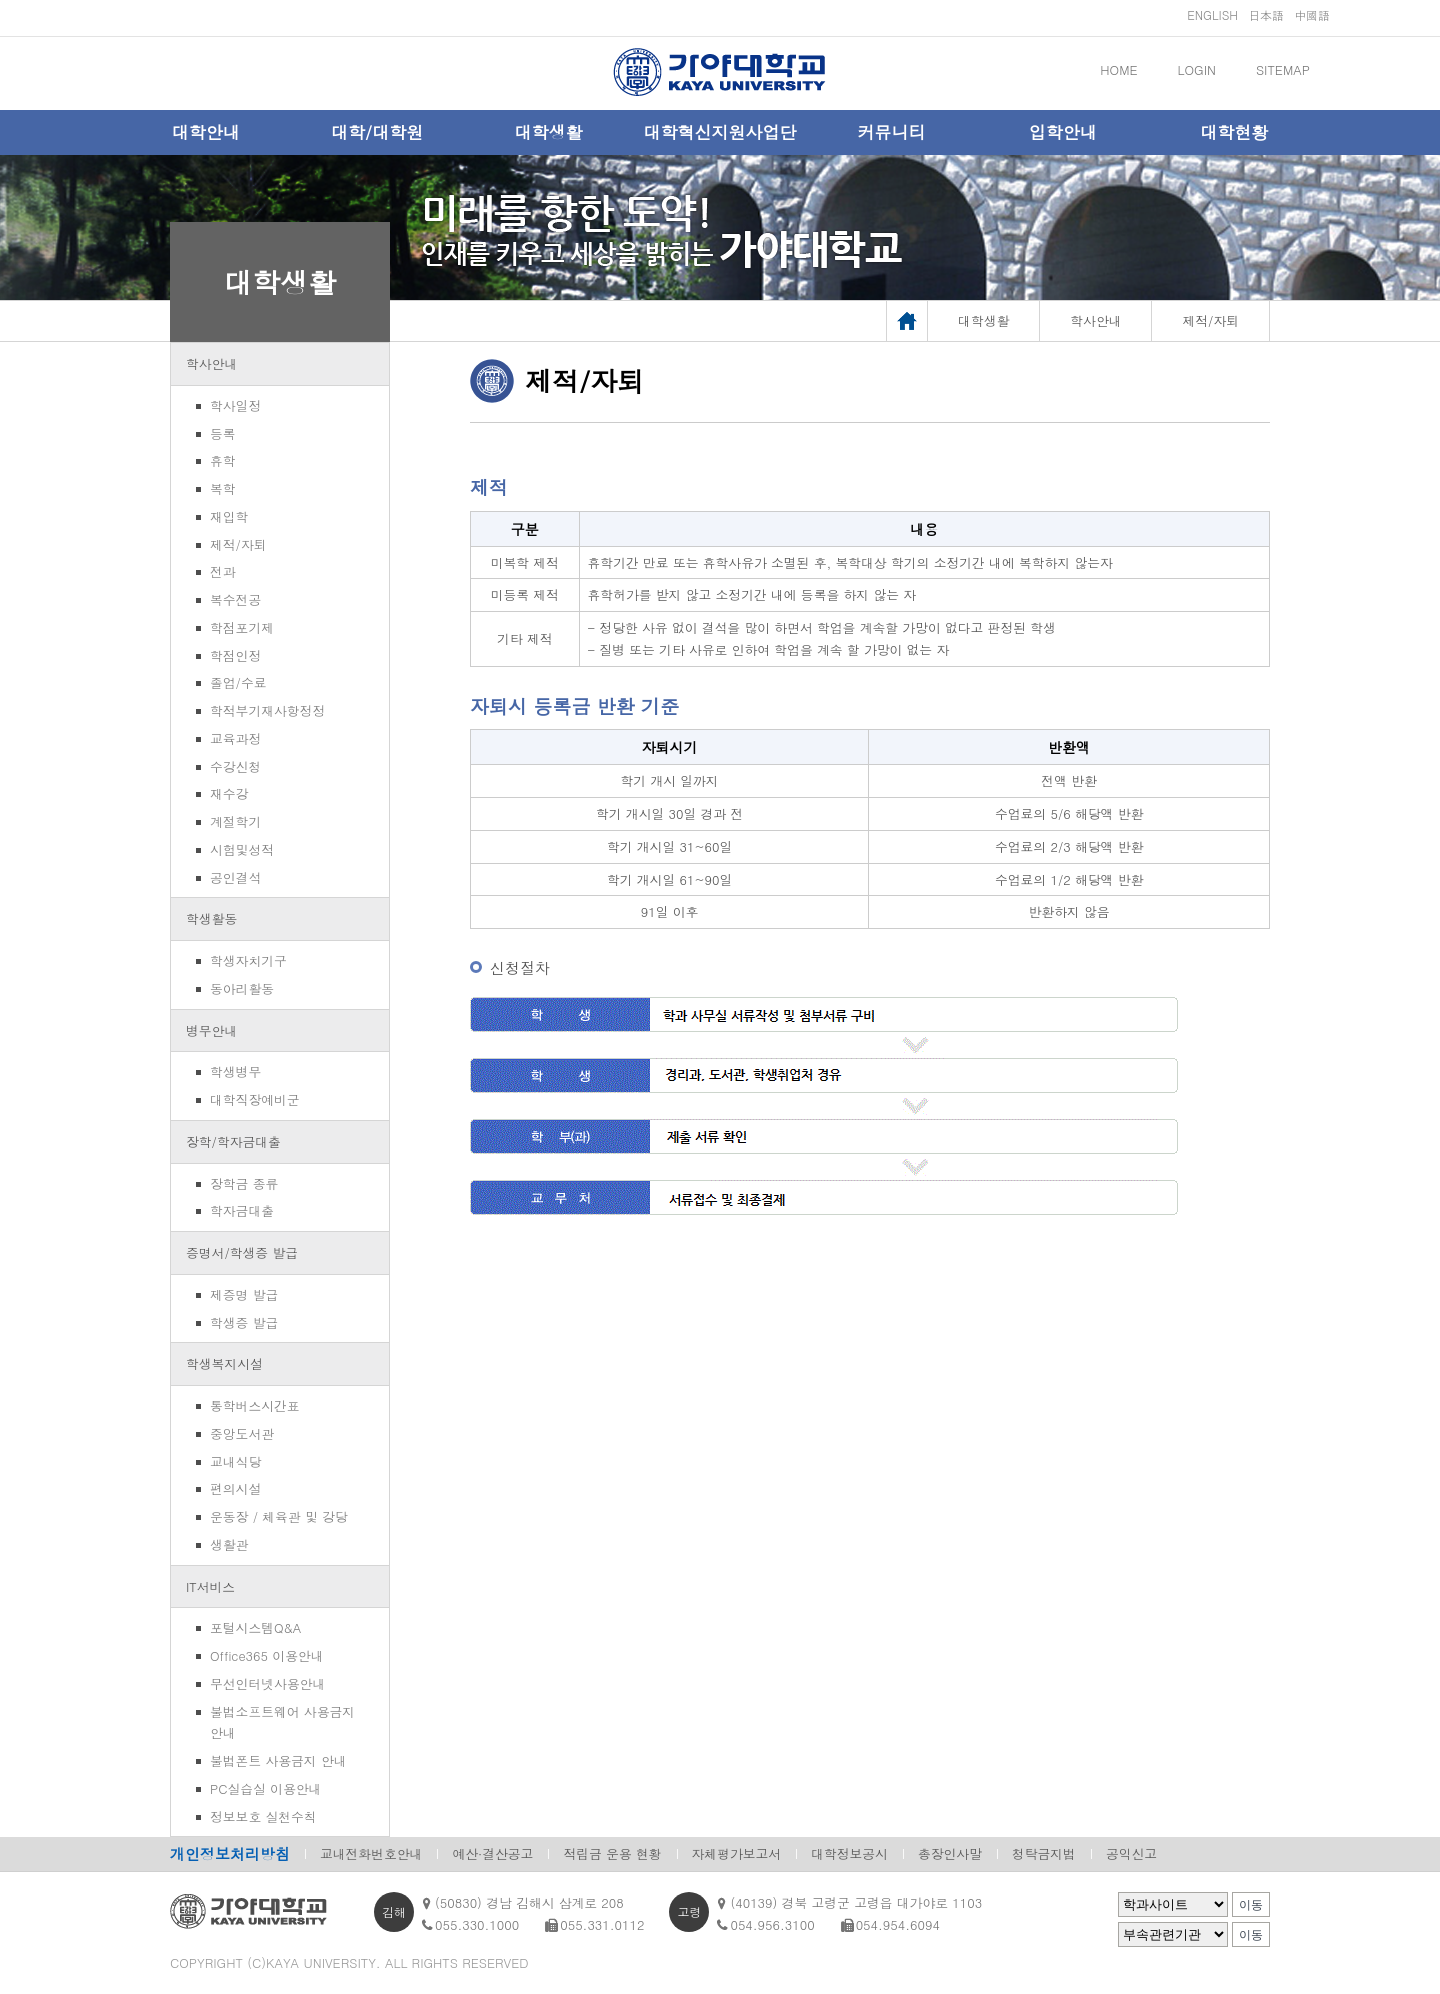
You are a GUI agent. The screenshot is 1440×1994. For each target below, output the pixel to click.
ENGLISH (1212, 14)
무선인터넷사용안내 (267, 1683)
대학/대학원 (377, 132)
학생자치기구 (248, 960)
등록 (223, 433)
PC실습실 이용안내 (265, 1788)
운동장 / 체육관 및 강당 (279, 1516)
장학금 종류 (244, 1183)
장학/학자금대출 (233, 1141)
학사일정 (235, 405)
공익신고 (1131, 1853)
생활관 (229, 1544)
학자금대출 (242, 1210)
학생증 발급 (244, 1322)
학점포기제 (242, 627)
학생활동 (211, 918)
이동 (1251, 1905)
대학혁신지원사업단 (719, 132)
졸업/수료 (238, 682)
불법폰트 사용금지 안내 (278, 1760)
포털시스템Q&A (255, 1627)
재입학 (229, 516)
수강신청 (235, 766)
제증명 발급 (244, 1294)
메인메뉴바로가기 (0, 0)
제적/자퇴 (238, 544)
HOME (1118, 69)
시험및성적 (242, 849)
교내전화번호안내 (371, 1853)
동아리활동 (242, 988)
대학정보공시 (849, 1853)
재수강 (229, 793)
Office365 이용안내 (266, 1655)
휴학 (223, 460)
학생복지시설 (224, 1363)
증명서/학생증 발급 (242, 1252)
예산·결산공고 (492, 1853)
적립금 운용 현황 (612, 1853)
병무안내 (211, 1030)
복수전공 (235, 599)
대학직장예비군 (255, 1099)
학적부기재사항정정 (267, 710)
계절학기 (235, 821)
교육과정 (235, 738)
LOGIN (1197, 69)
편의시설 (235, 1488)
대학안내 (206, 132)
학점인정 (235, 655)
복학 (223, 488)
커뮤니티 (891, 132)
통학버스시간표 (255, 1405)
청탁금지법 (1044, 1853)
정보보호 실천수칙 (263, 1816)
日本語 (1266, 14)
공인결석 (235, 877)
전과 (223, 571)
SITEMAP (1283, 69)
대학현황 (1234, 132)
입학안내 (1063, 132)
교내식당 (235, 1461)
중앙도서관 (242, 1433)
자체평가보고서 (737, 1853)
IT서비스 (210, 1586)
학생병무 (235, 1071)
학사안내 (211, 363)
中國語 (1312, 14)
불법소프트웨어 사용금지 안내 (282, 1722)
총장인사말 (950, 1853)
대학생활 (549, 132)
